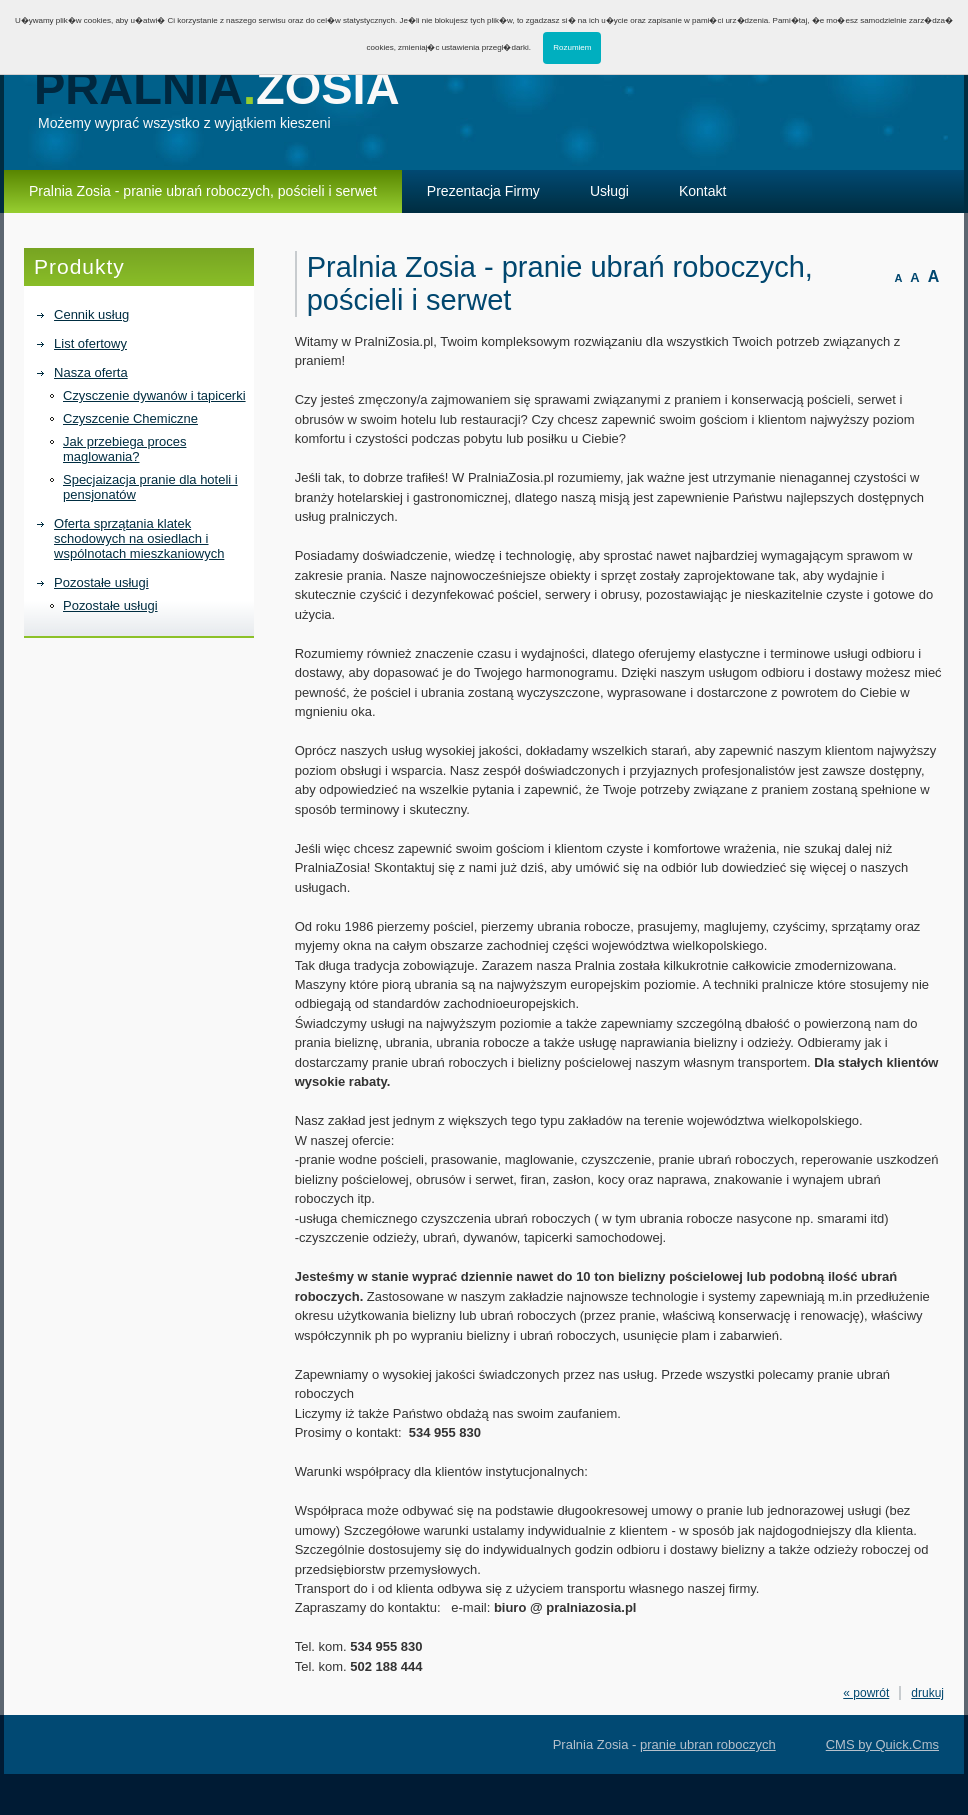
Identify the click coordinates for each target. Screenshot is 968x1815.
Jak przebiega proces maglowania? (124, 449)
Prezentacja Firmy (483, 191)
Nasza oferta (91, 372)
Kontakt (703, 191)
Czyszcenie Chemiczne (130, 418)
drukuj (927, 1693)
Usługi (609, 191)
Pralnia (217, 87)
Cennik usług (91, 314)
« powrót (866, 1693)
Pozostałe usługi (101, 582)
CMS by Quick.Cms (882, 1744)
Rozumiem (572, 47)
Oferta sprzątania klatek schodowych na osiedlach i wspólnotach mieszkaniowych (139, 538)
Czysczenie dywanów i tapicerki (154, 395)
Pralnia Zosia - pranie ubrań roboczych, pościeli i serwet (203, 191)
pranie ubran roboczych (708, 1744)
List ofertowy (90, 343)
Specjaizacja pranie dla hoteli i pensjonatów (150, 487)
